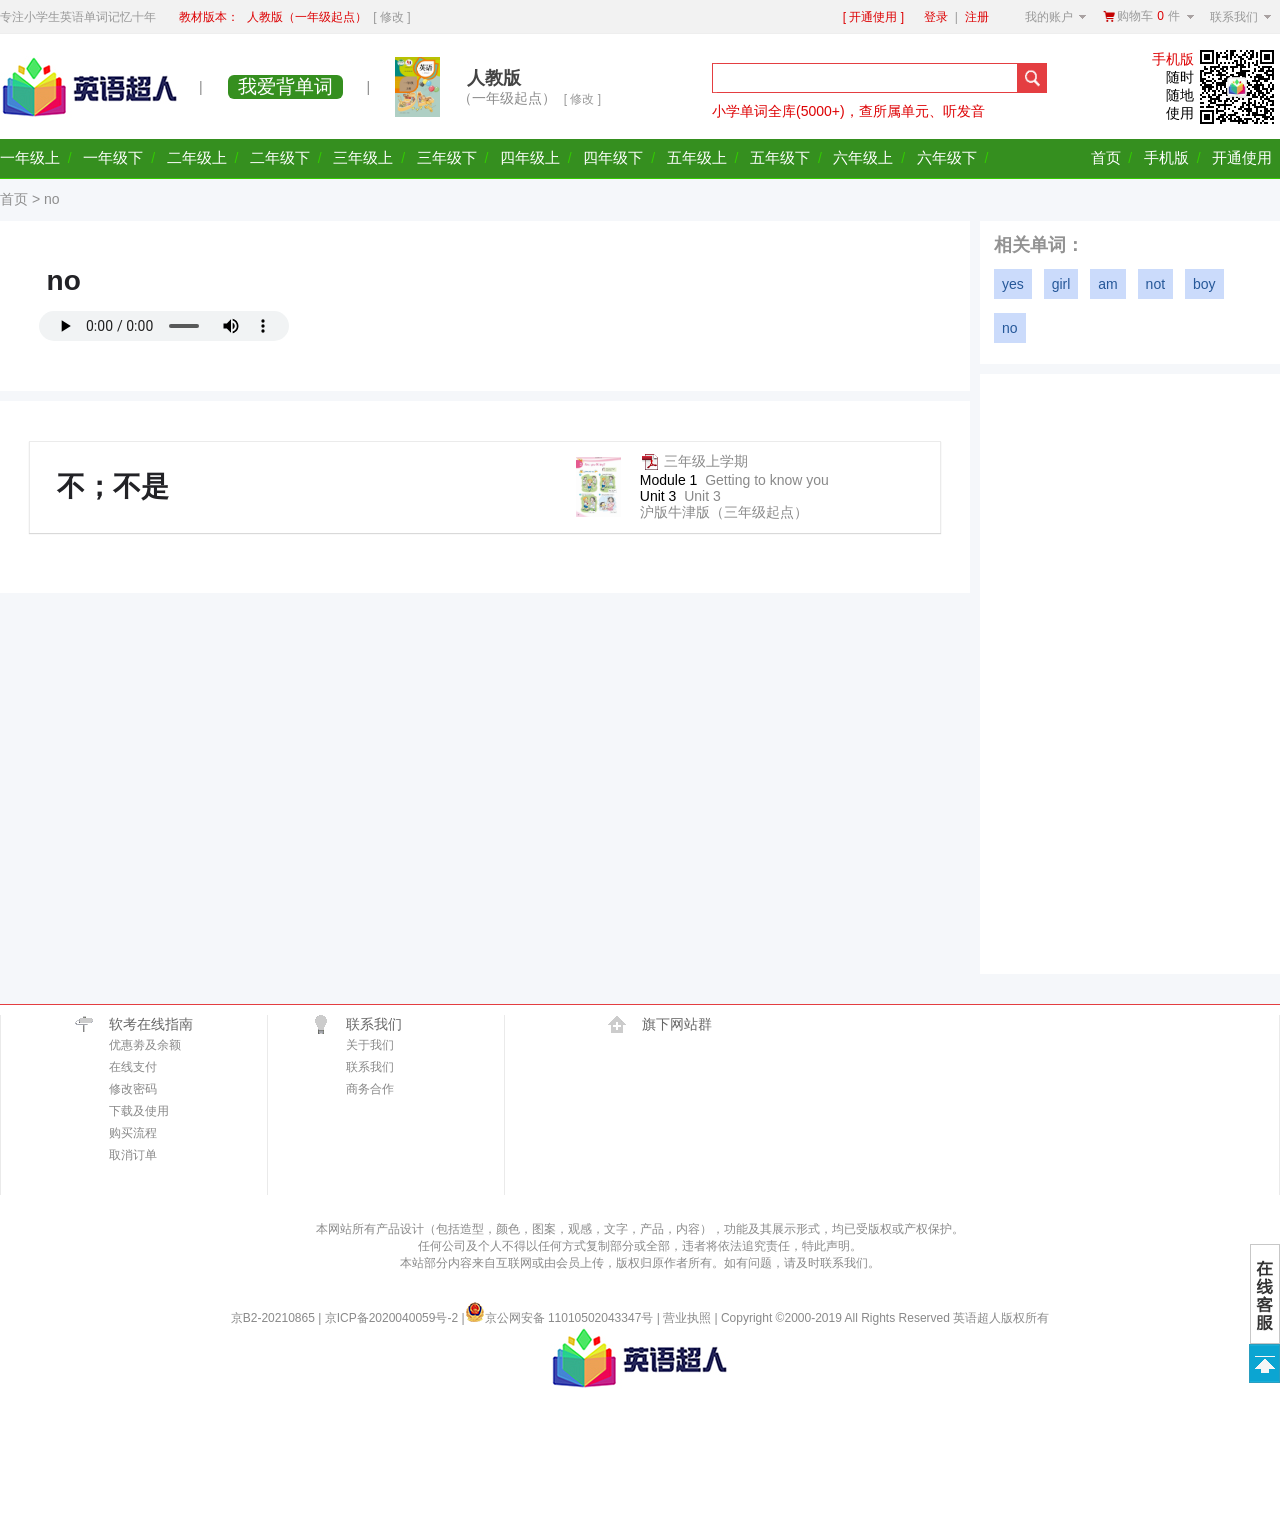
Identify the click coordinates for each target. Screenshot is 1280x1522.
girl (1061, 284)
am (1107, 284)
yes (1013, 284)
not (1155, 284)
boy (1204, 284)
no (1010, 328)
